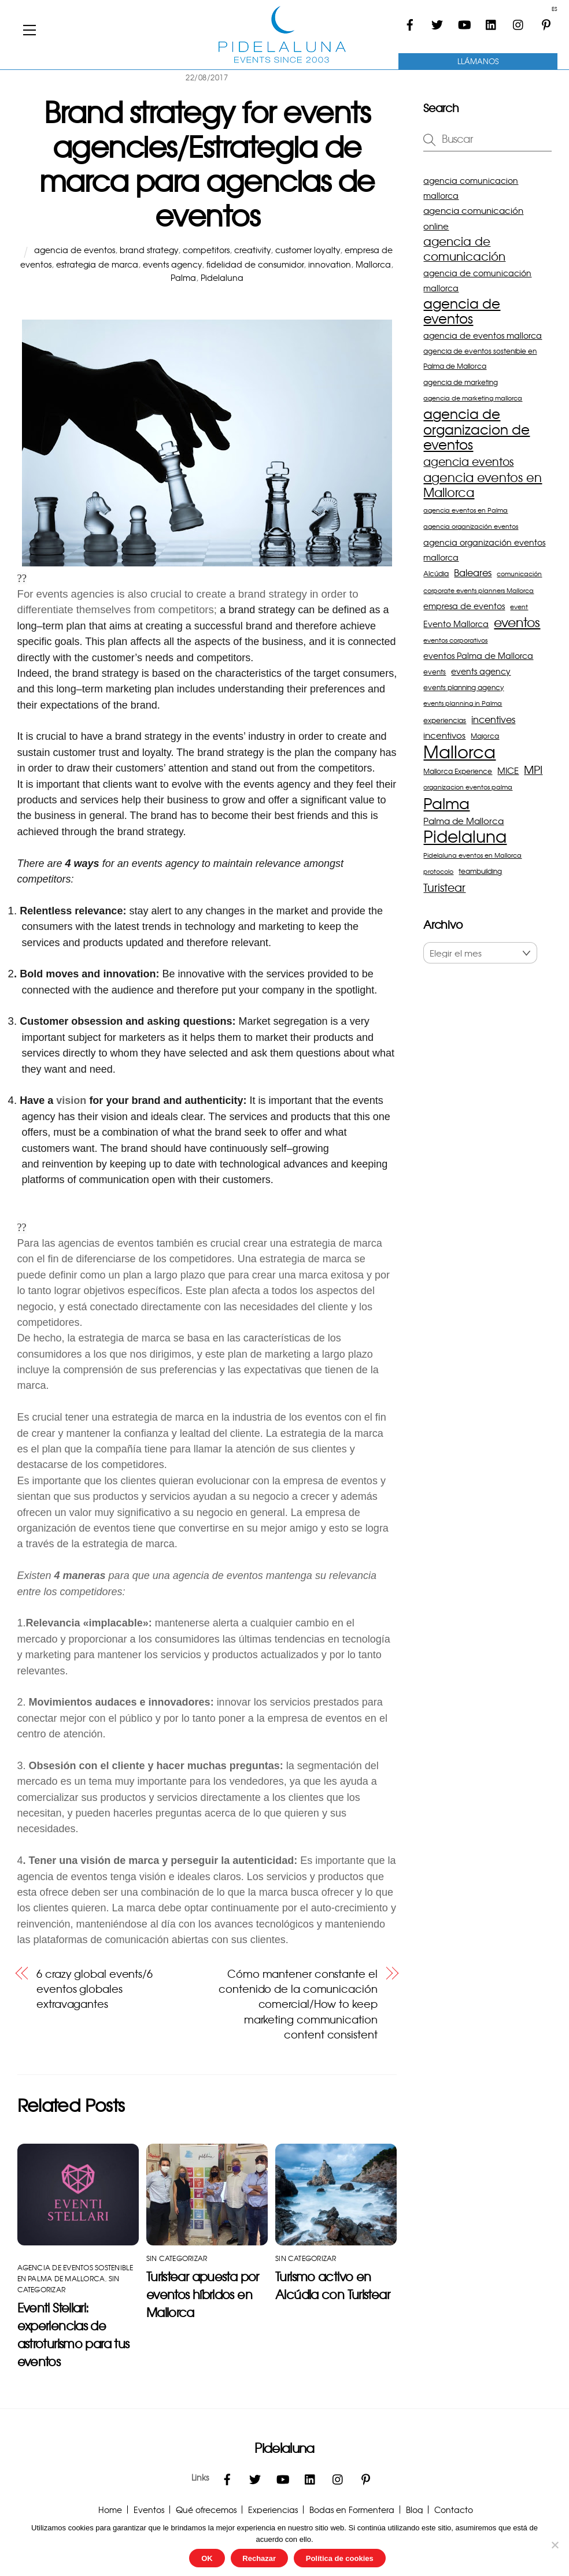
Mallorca (373, 264)
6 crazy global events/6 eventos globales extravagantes (94, 1989)
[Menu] (29, 29)
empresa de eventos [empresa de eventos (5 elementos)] (464, 605)
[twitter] (437, 20)
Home (110, 2509)
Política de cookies (340, 2558)
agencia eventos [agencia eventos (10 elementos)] (468, 461)
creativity (252, 249)
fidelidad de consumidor (255, 264)
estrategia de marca (97, 264)
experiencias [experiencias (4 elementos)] (444, 720)
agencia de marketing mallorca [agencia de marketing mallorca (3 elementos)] (472, 398)
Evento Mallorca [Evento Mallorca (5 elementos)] (456, 623)
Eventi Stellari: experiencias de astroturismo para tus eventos (73, 2334)
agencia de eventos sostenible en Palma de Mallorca (75, 2273)
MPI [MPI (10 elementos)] (533, 769)
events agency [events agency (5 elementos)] (481, 671)
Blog (414, 2509)
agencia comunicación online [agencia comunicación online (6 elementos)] (473, 217)
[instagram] (518, 20)
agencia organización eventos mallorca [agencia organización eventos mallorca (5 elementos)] (484, 549)
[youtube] (464, 20)
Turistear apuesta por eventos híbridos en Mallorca (202, 2294)
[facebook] (410, 20)
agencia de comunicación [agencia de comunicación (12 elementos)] (464, 248)
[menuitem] (551, 8)
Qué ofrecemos (206, 2509)
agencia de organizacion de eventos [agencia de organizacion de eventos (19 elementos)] (476, 428)
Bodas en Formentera (351, 2509)
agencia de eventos (74, 249)
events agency (172, 264)
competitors (206, 249)
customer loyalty (307, 249)
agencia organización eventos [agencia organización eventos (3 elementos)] (470, 526)
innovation (329, 264)
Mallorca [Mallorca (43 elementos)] (459, 751)
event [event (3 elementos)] (519, 606)
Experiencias (273, 2509)
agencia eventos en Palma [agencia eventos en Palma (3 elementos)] (465, 510)
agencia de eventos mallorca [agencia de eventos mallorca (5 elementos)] (482, 335)
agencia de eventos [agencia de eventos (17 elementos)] (461, 311)
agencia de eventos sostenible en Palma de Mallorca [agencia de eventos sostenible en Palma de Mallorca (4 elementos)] (480, 358)
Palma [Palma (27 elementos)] (446, 802)
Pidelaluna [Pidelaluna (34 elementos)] (465, 836)
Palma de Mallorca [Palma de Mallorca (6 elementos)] (463, 820)
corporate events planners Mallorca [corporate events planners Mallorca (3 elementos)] (478, 590)
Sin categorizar (177, 2258)
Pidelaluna (222, 277)
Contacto (453, 2509)
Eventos (149, 2509)
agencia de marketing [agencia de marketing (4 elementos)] (460, 382)
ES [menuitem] (554, 9)
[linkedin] (491, 20)
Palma (183, 277)
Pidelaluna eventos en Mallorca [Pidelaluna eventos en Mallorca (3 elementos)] (472, 855)
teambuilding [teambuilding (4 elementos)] (480, 871)
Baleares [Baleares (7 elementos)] (473, 572)
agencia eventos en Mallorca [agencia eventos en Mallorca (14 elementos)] (482, 485)
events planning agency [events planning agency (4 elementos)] (463, 687)
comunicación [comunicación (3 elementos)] (519, 573)
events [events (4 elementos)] (434, 671)
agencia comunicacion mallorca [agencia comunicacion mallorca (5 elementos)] (470, 188)
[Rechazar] (554, 2545)
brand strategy (149, 249)
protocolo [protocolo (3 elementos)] (438, 871)
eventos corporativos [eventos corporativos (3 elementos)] (455, 640)
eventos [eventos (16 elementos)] (517, 621)
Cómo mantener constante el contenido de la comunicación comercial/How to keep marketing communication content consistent (298, 2004)
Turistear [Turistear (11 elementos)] (444, 887)
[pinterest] (545, 20)
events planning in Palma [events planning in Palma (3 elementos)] (462, 703)
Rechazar (259, 2558)
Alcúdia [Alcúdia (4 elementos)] (436, 573)
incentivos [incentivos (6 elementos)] (444, 735)
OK (207, 2558)
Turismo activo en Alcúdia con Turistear (332, 2285)
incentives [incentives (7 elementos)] (493, 719)
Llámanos (477, 60)
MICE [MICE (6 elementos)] (508, 770)
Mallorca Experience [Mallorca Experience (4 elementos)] (457, 771)
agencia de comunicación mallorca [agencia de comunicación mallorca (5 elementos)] (477, 280)
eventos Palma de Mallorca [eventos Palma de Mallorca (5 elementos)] (478, 655)
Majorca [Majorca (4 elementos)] (485, 736)
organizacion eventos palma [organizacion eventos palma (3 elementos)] (467, 787)
